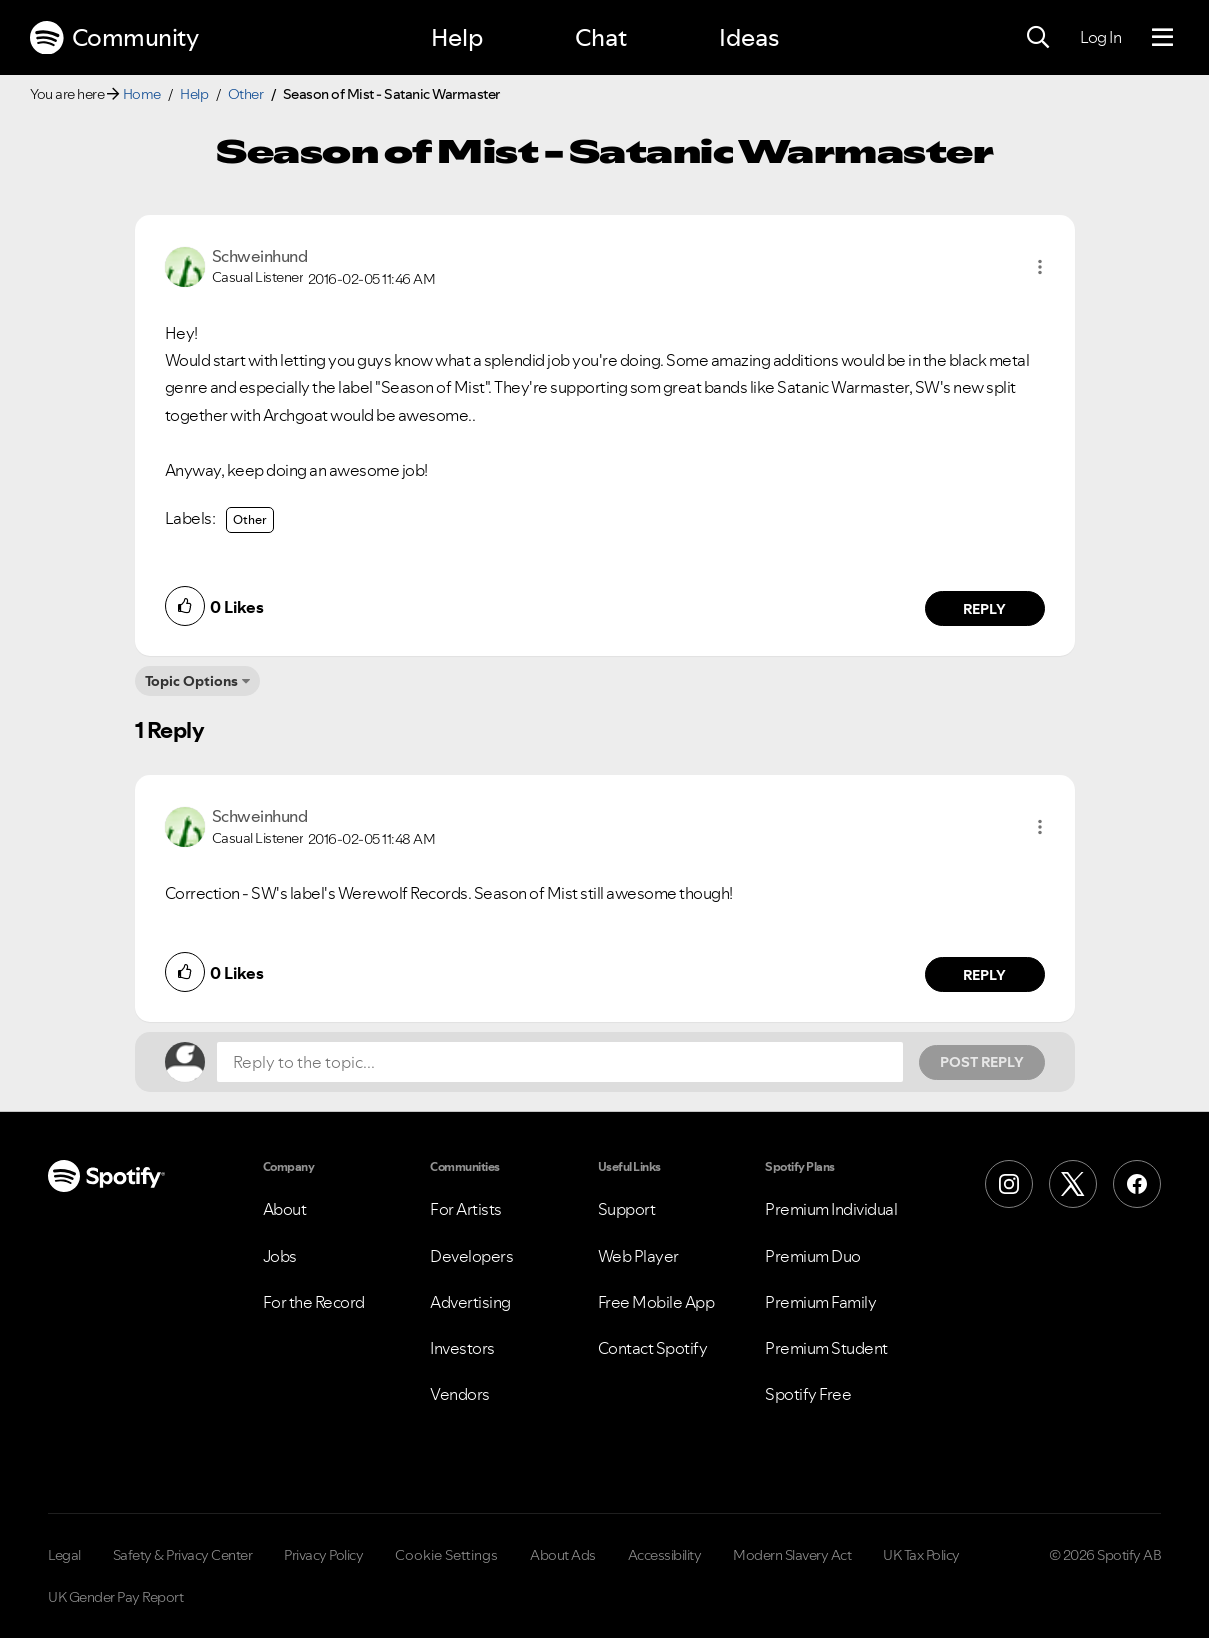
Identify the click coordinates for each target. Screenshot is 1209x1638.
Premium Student (826, 1348)
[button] (1040, 267)
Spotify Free (808, 1394)
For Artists (466, 1209)
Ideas (749, 37)
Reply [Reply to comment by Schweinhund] (984, 609)
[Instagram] (1009, 1184)
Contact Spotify (653, 1348)
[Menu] (1162, 38)
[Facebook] (1137, 1184)
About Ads (563, 1555)
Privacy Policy (323, 1555)
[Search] (1038, 38)
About (285, 1209)
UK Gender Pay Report (115, 1597)
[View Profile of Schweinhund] (260, 256)
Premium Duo (813, 1256)
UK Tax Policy (921, 1555)
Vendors (460, 1394)
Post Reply (982, 1062)
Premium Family (820, 1302)
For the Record (314, 1302)
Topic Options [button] (191, 681)
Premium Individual (831, 1209)
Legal (64, 1555)
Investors (462, 1348)
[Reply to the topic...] (560, 1062)
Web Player (638, 1256)
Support (627, 1209)
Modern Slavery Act (792, 1555)
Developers (471, 1256)
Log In (1100, 37)
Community (114, 38)
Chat (601, 37)
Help (457, 37)
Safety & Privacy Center (183, 1555)
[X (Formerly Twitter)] (1073, 1184)
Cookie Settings (446, 1555)
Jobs (280, 1256)
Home (142, 94)
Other (246, 94)
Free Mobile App (656, 1302)
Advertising (470, 1302)
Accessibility (665, 1555)
